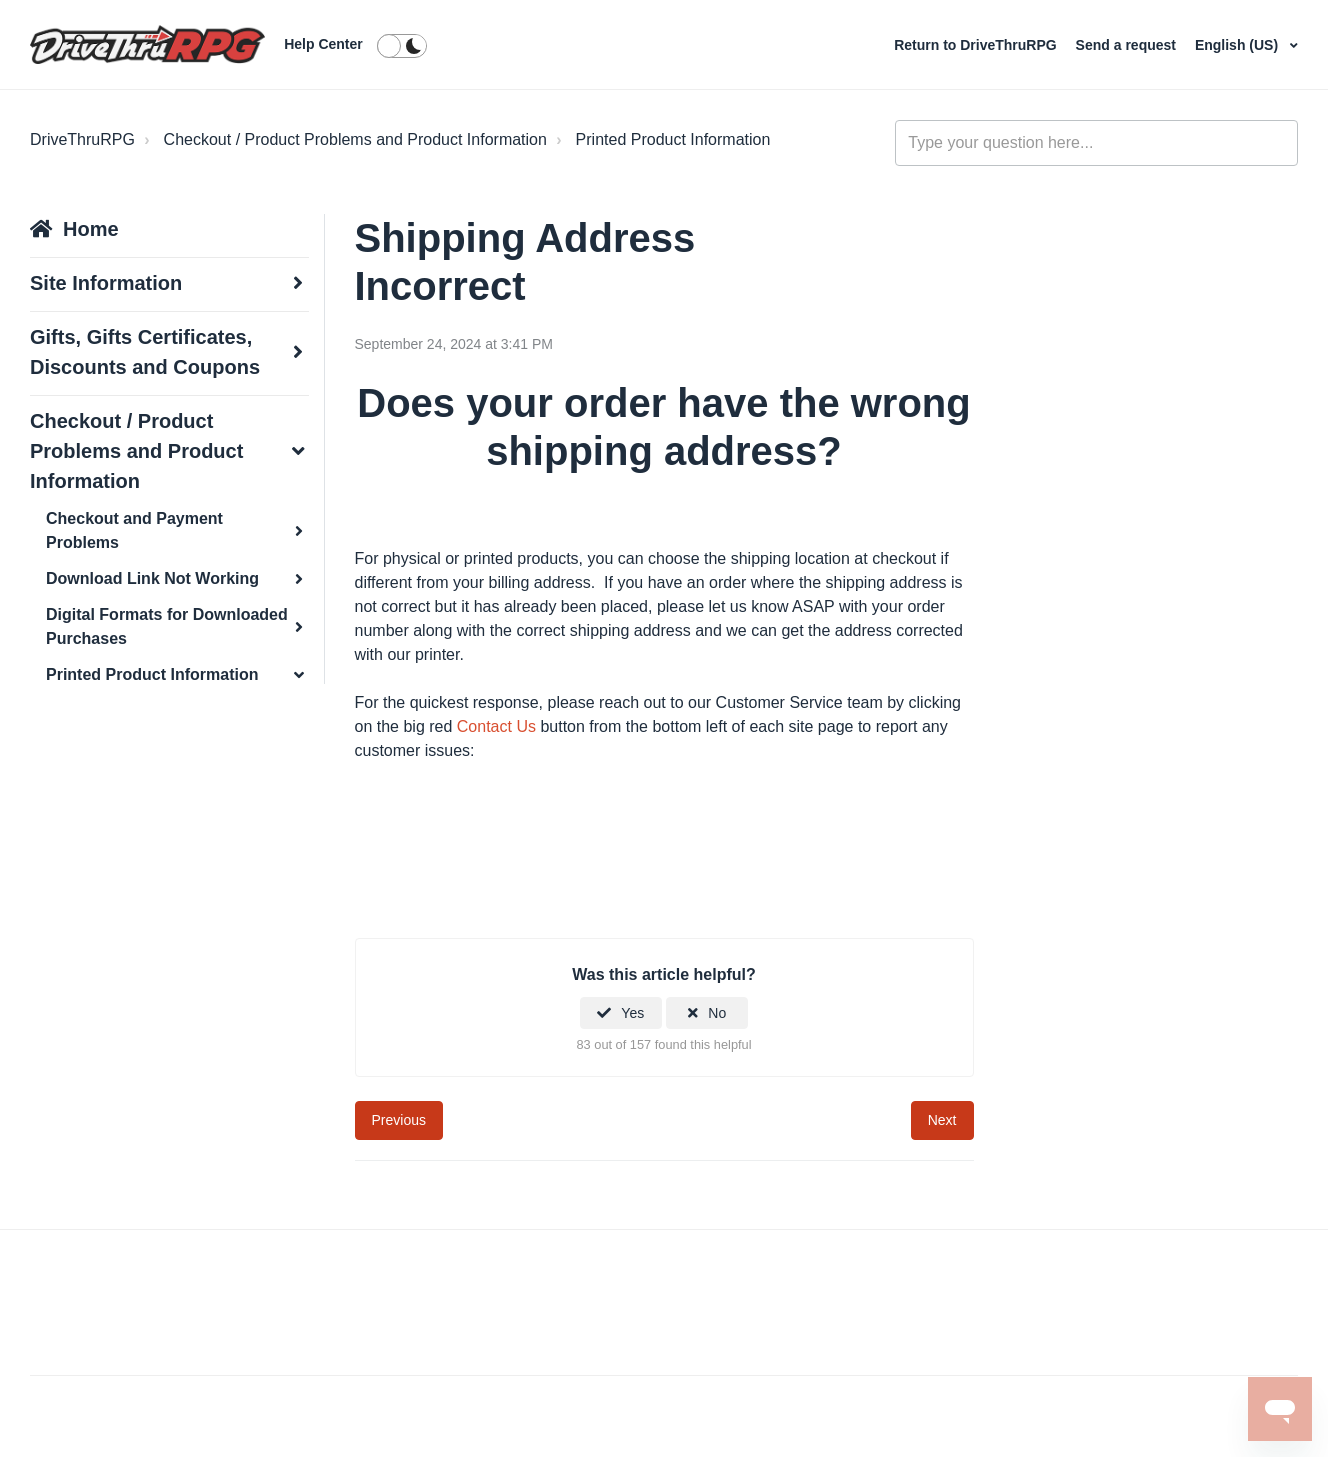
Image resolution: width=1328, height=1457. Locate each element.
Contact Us (496, 726)
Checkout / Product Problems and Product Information (355, 139)
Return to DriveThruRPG (977, 45)
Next (942, 1120)
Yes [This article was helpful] (632, 1013)
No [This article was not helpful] (717, 1013)
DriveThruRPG (82, 139)
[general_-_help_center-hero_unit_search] (1096, 143)
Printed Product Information (673, 139)
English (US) (1238, 45)
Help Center (323, 44)
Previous (399, 1120)
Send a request (1128, 45)
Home (91, 229)
